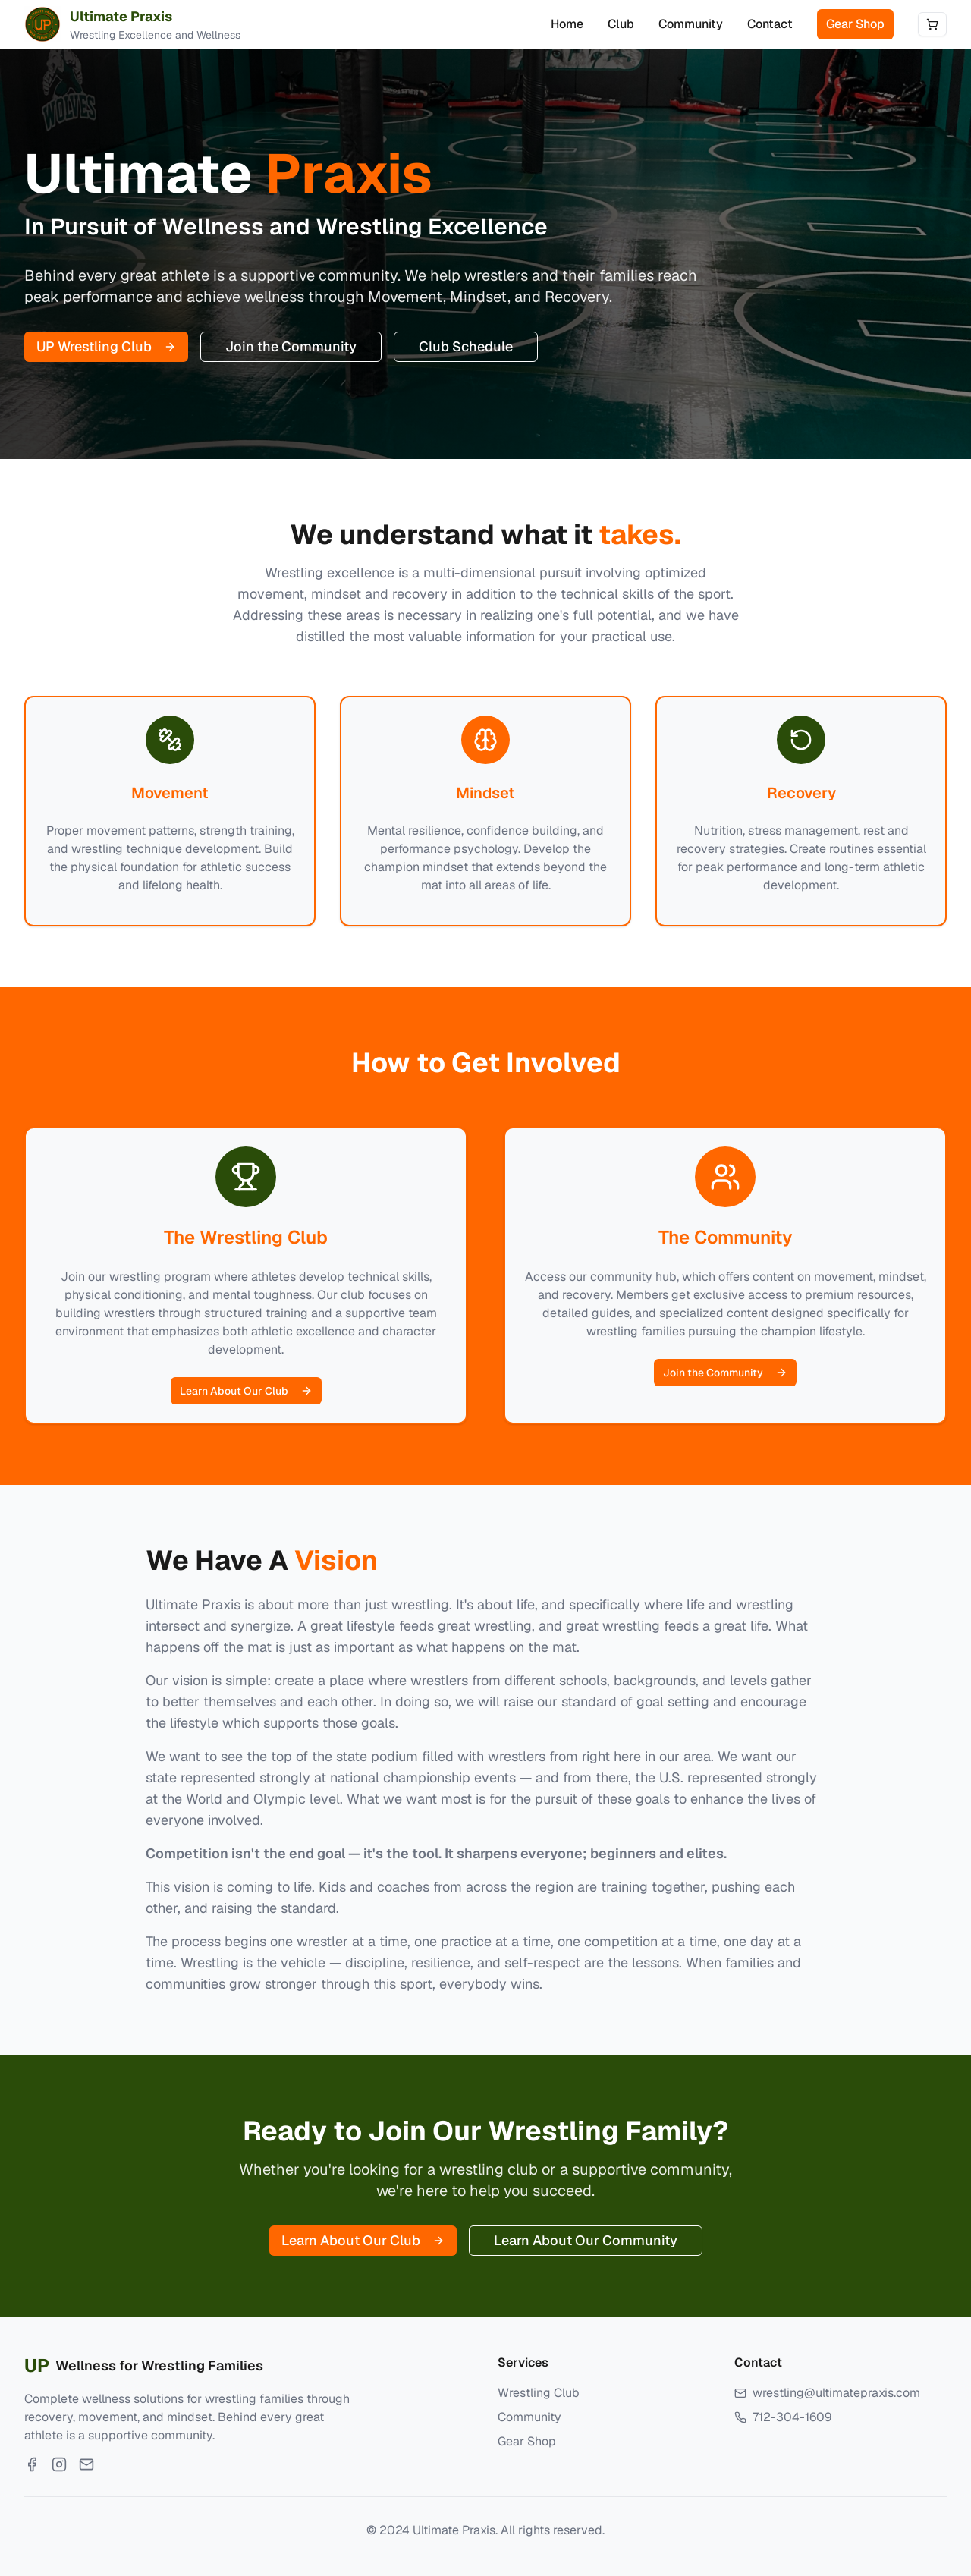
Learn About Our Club (246, 1391)
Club (621, 24)
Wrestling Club (539, 2393)
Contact (770, 24)
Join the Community (291, 346)
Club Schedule (466, 346)
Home (567, 24)
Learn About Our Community (585, 2240)
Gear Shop (855, 24)
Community (690, 24)
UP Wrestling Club (106, 346)
